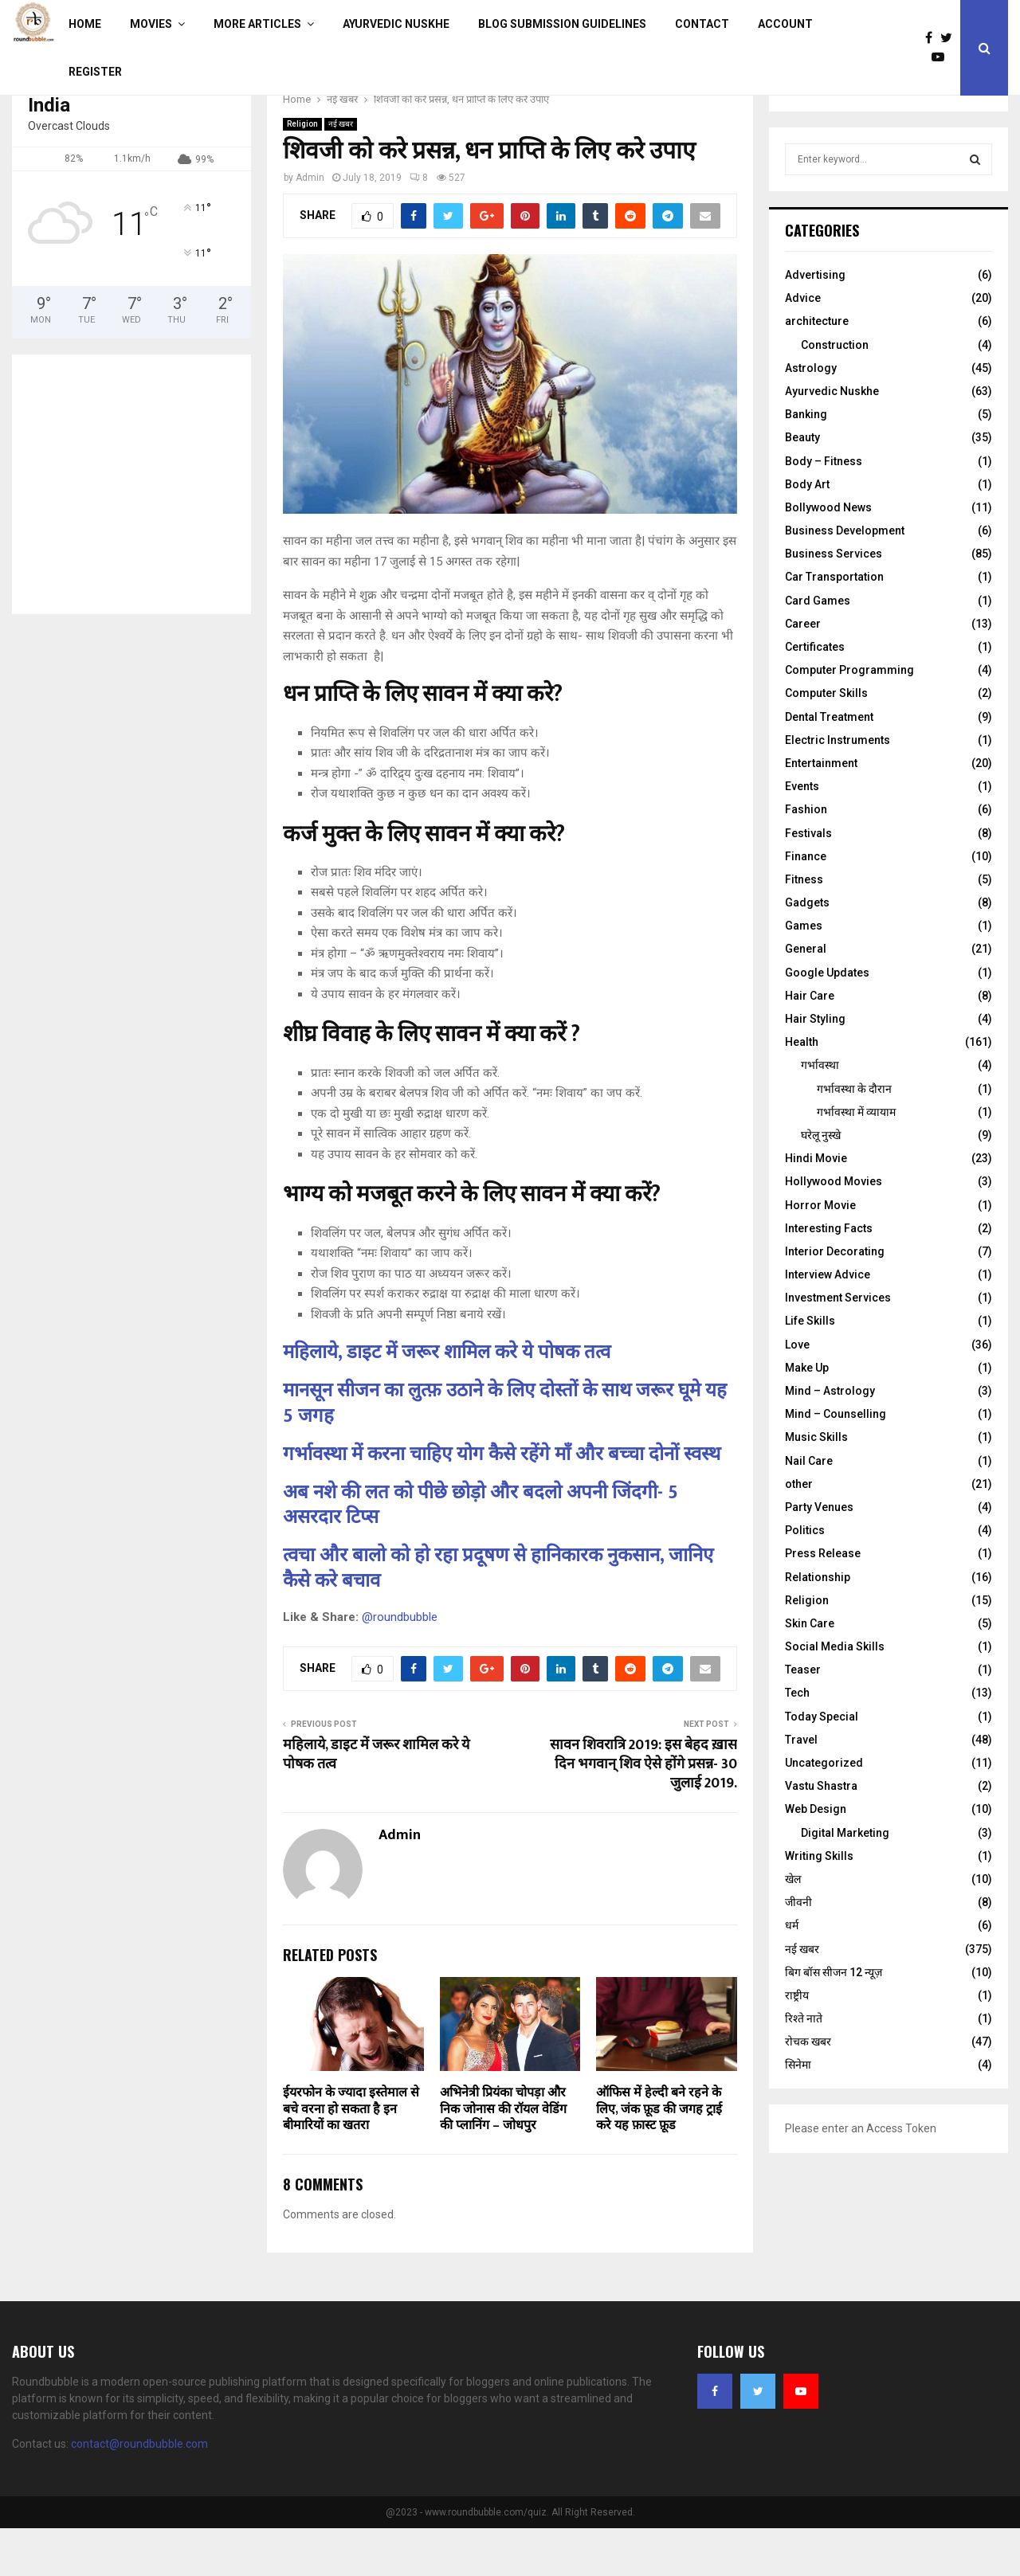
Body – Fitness (823, 509)
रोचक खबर (808, 2089)
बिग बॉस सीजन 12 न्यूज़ (833, 2020)
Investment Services (838, 1345)
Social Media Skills (835, 1694)
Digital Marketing (845, 1880)
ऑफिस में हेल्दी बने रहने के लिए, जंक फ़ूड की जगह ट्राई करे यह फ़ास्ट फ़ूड (659, 2157)
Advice (803, 345)
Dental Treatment (829, 764)
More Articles (257, 24)
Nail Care (809, 1508)
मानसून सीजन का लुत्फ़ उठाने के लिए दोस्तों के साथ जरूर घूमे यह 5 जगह (505, 1451)
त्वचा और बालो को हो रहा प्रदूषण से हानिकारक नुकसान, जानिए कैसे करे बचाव (498, 1615)
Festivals (808, 881)
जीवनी (798, 1950)
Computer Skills (826, 740)
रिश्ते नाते (803, 2066)
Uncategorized (824, 1810)
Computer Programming (849, 717)
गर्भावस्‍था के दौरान (854, 1136)
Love (797, 1392)
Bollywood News (828, 555)
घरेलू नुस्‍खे (821, 1182)
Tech (797, 1740)
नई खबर (340, 171)
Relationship (817, 1625)
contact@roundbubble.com (139, 2491)
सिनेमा (798, 2112)
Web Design (815, 1856)
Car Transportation (834, 624)
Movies (151, 24)
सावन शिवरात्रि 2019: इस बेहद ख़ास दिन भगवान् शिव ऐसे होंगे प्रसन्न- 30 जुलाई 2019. (643, 1812)
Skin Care (809, 1671)
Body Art (807, 532)
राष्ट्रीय (797, 2043)
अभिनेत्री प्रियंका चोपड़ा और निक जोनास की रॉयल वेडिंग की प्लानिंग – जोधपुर (503, 2157)
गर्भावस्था (820, 1112)
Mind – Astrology (830, 1438)
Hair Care (809, 1043)
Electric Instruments (837, 787)
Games (803, 973)
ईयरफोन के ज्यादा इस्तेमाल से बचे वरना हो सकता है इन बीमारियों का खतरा (351, 2157)
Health (801, 1089)
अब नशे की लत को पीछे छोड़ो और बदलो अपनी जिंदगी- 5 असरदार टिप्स (480, 1553)
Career (803, 671)
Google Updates (827, 1020)
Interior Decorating (835, 1299)
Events (802, 834)
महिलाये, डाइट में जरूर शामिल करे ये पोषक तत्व (446, 1400)
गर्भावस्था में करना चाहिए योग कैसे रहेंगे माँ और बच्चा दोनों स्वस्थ (501, 1502)
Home (85, 24)
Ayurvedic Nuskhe (396, 24)
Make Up (807, 1415)
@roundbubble (399, 1665)
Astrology (811, 415)
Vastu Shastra (821, 1833)
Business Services (833, 601)
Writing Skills (819, 1903)
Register (95, 71)
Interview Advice (827, 1322)
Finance (805, 904)
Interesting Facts (829, 1276)
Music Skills (816, 1484)
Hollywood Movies (833, 1229)
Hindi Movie (816, 1206)
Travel (801, 1787)
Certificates (815, 694)
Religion (302, 171)
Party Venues (819, 1554)
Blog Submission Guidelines (562, 24)
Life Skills (810, 1368)
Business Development (844, 578)
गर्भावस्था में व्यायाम (856, 1159)
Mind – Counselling (835, 1461)
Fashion (806, 857)
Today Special (821, 1764)
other (799, 1531)
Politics (805, 1578)
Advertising (815, 322)
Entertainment (821, 811)
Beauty (802, 485)
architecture (817, 368)
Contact (702, 24)
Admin (310, 225)
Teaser (803, 1717)
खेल (793, 1926)
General (805, 996)
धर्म (791, 1973)
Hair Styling (815, 1066)
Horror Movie (820, 1253)
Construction (835, 392)
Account (785, 24)
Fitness (804, 927)
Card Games (817, 648)
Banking (806, 462)
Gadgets (807, 950)
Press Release (823, 1601)
